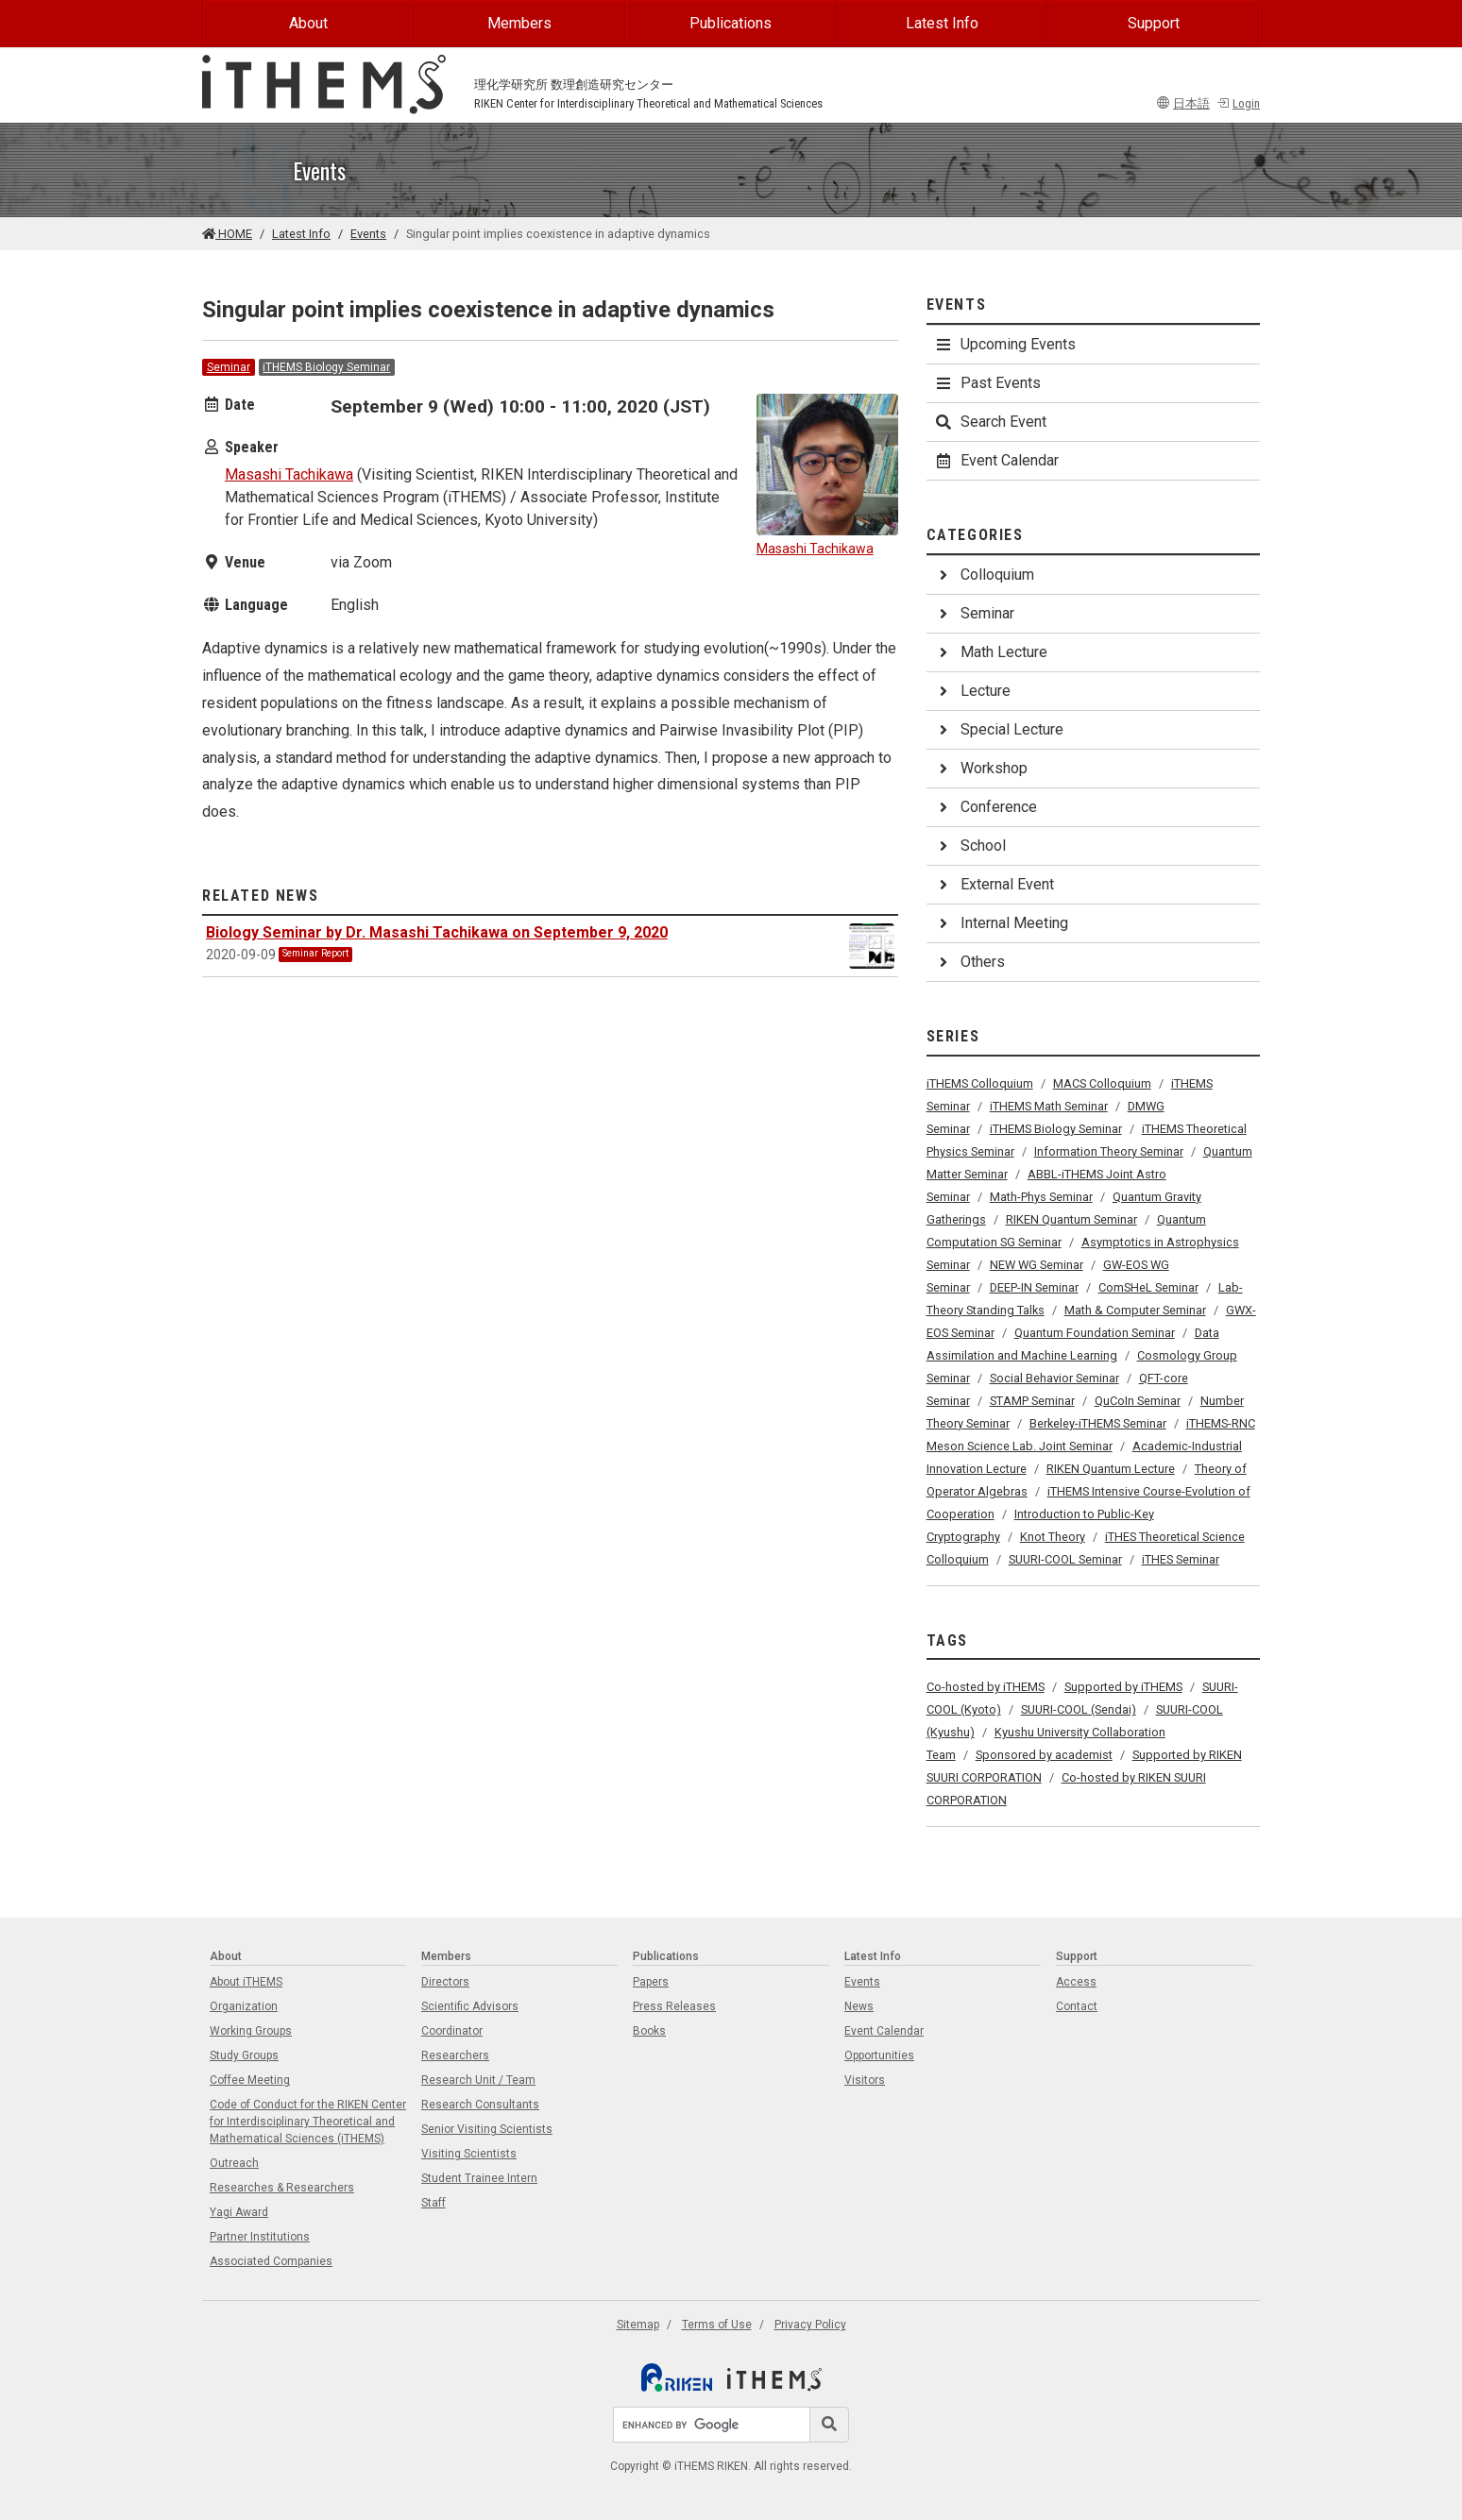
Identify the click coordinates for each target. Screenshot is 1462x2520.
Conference (985, 807)
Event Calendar (996, 460)
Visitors (864, 2080)
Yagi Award (239, 2212)
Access (1076, 1981)
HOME (227, 234)
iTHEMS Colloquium (979, 1083)
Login (1238, 103)
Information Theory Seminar (1108, 1151)
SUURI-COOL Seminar (1065, 1559)
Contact (1076, 2006)
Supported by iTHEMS (1123, 1687)
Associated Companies (271, 2261)
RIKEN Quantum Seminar (1071, 1219)
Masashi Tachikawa (289, 474)
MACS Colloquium (1102, 1083)
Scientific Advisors (469, 2006)
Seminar (228, 367)
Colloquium (984, 574)
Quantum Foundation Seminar (1094, 1333)
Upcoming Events (1005, 344)
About (308, 23)
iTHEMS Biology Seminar (326, 367)
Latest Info (942, 23)
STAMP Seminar (1032, 1401)
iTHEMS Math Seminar (1049, 1106)
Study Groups (244, 2055)
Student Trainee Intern (479, 2178)
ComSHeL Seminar (1148, 1287)
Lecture (972, 691)
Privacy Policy (810, 2324)
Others (969, 962)
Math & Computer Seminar (1135, 1310)
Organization (244, 2006)
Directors (445, 1981)
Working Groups (251, 2031)
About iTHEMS (246, 1981)
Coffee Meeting (250, 2080)
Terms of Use (717, 2324)
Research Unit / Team (478, 2080)
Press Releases (674, 2006)
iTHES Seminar (1180, 1559)
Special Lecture (998, 729)
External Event (994, 884)
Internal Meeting (1001, 923)
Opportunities (879, 2055)
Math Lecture (990, 652)
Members (519, 23)
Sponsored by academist (1044, 1755)
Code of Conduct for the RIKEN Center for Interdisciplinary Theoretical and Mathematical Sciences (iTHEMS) (308, 2121)
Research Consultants (480, 2104)
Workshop (981, 768)
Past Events (987, 383)
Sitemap (638, 2324)
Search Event (990, 422)
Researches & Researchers (282, 2187)
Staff (433, 2202)
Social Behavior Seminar (1054, 1378)
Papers (651, 1981)
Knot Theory (1052, 1537)
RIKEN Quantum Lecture (1110, 1469)
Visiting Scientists (469, 2153)
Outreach (234, 2163)
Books (649, 2031)
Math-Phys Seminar (1041, 1197)
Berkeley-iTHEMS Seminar (1097, 1423)
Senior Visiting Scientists (486, 2129)
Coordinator (452, 2031)
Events (368, 234)
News (859, 2006)
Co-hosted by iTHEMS (985, 1687)
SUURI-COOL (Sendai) (1078, 1709)
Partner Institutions (260, 2236)
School (970, 845)
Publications (730, 23)
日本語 (1183, 103)
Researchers (455, 2055)
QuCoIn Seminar (1138, 1401)
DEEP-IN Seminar (1034, 1287)
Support (1154, 23)
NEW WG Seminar (1036, 1265)
